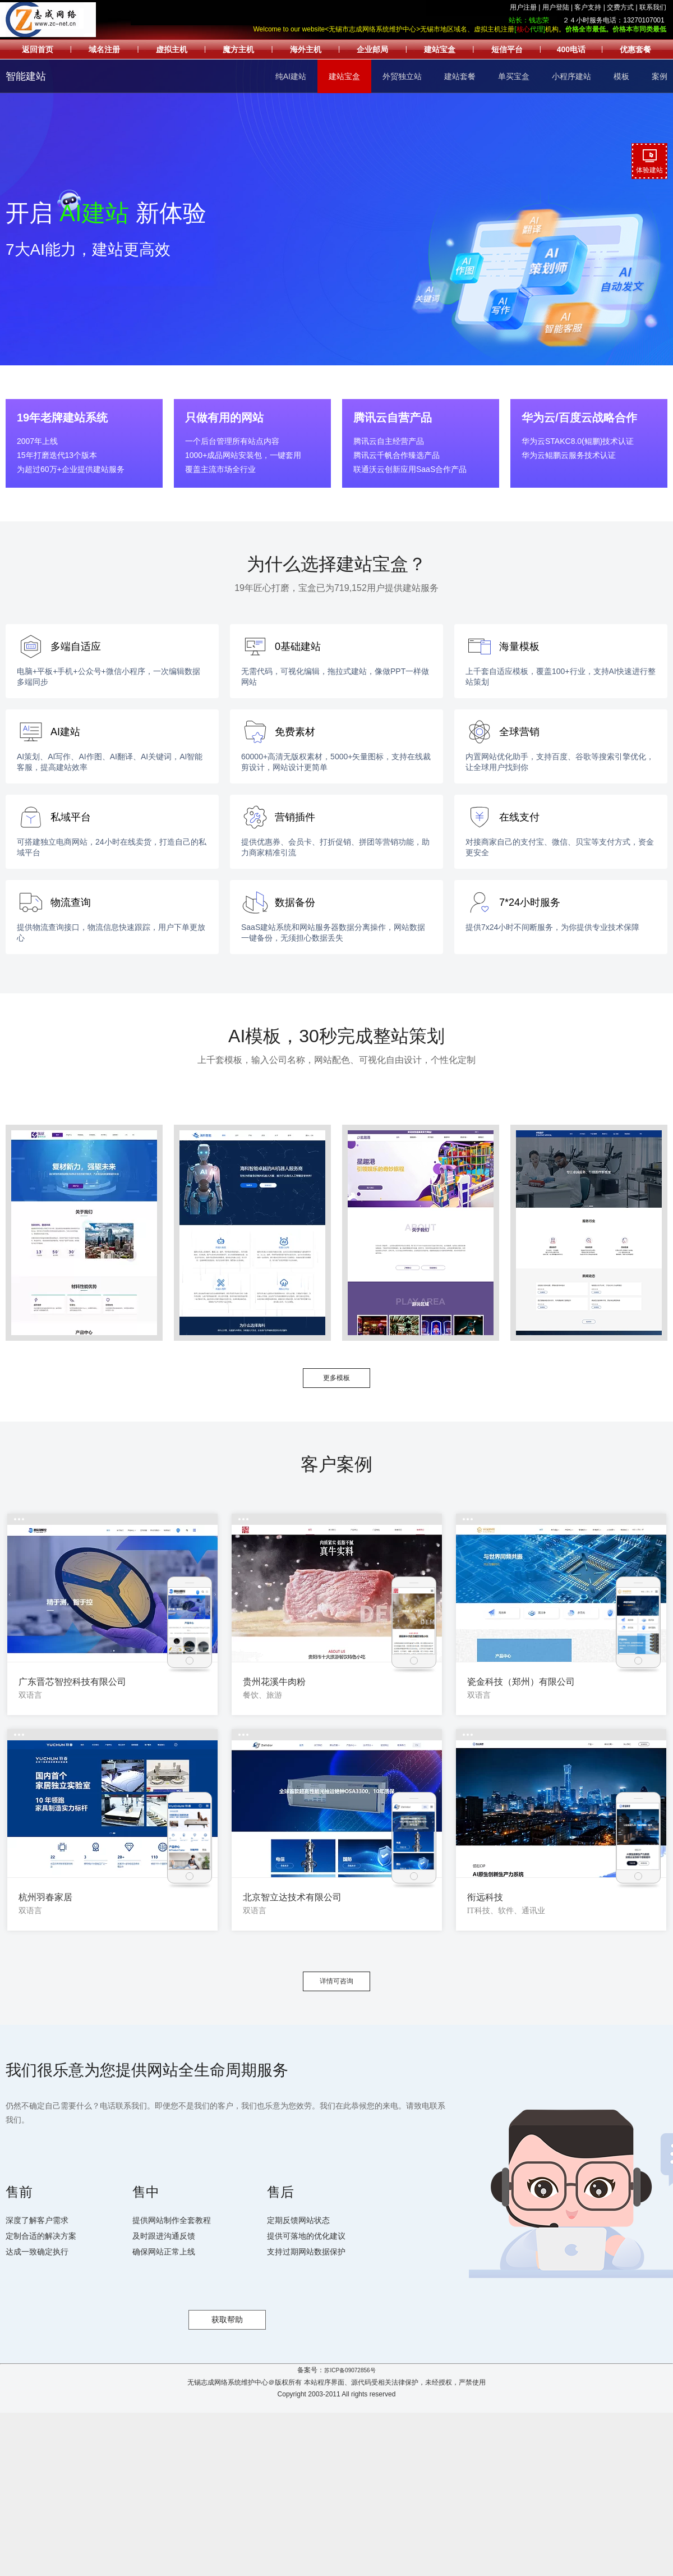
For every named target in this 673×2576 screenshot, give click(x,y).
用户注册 (523, 7)
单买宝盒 (513, 76)
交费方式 (620, 7)
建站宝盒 (344, 76)
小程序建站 (571, 76)
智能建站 (26, 76)
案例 (659, 76)
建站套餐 (460, 76)
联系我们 (652, 7)
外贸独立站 (402, 76)
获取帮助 (227, 2319)
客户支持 (587, 7)
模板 (621, 76)
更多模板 (336, 1378)
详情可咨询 (336, 1981)
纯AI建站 (290, 76)
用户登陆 (555, 7)
